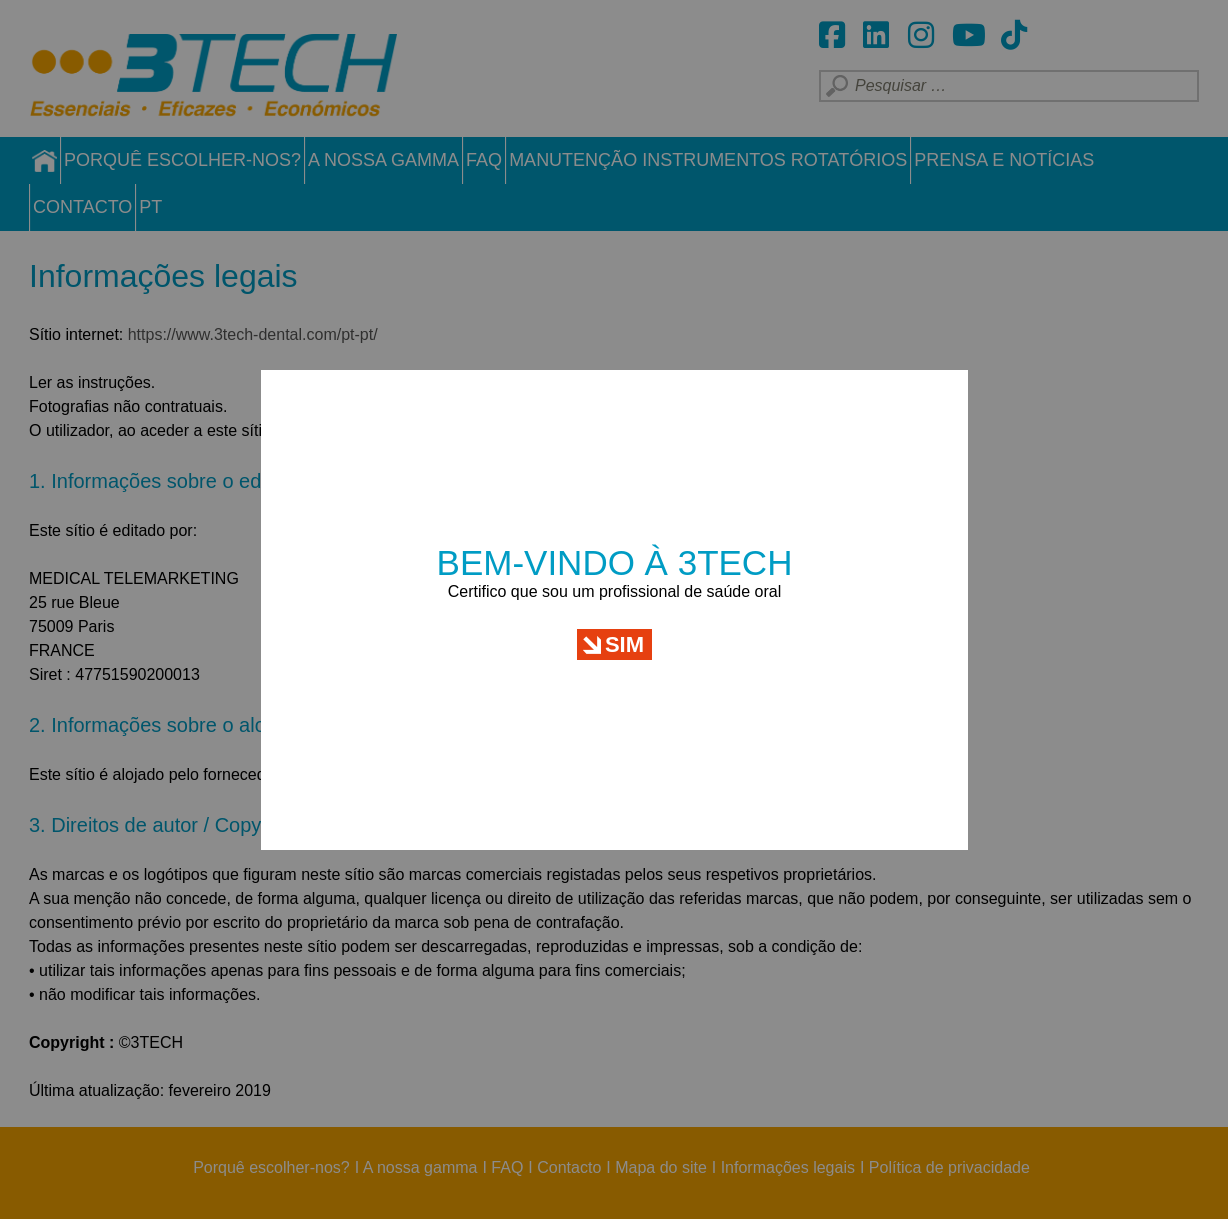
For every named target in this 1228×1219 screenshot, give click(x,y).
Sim (624, 625)
